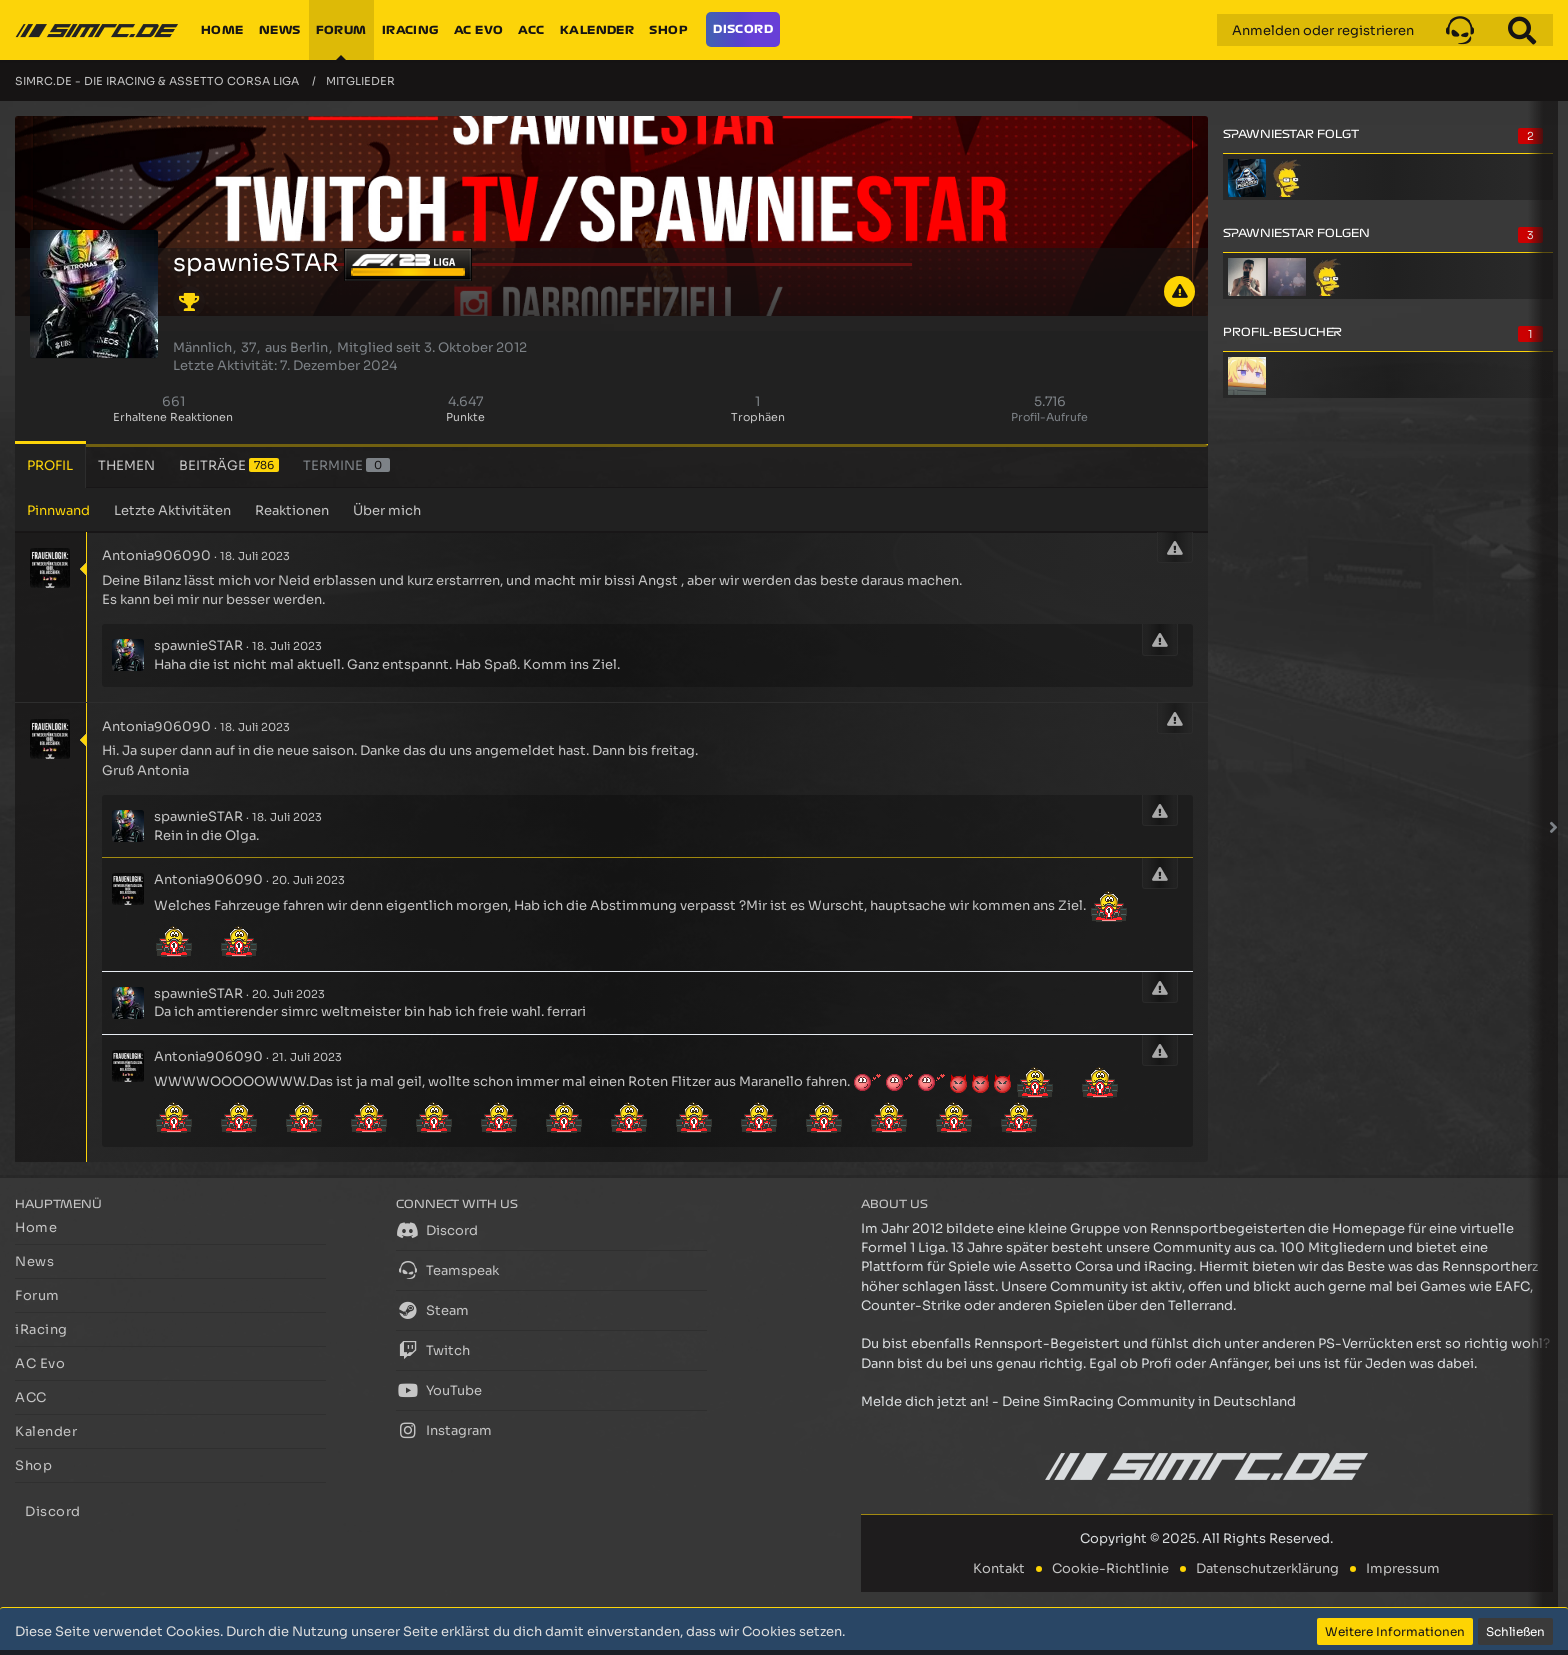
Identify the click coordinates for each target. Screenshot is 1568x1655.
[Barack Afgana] (1247, 277)
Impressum (1403, 1568)
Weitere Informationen (1395, 1631)
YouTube (439, 1390)
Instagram (444, 1430)
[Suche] (1522, 30)
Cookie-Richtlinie (1110, 1568)
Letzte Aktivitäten (172, 510)
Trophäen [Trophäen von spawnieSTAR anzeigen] (758, 417)
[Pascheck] (1247, 178)
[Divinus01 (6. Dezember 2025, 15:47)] (1247, 376)
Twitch (433, 1350)
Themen (126, 465)
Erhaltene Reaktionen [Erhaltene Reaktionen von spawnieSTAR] (173, 417)
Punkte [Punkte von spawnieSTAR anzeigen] (465, 417)
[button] (1460, 30)
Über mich (387, 510)
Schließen (1515, 1631)
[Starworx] (1287, 178)
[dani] (1287, 277)
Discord (437, 1230)
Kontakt (999, 1568)
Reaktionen (292, 510)
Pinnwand (58, 510)
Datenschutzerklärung (1267, 1568)
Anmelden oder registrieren (1323, 30)
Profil (50, 465)
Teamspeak (447, 1270)
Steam (432, 1310)
